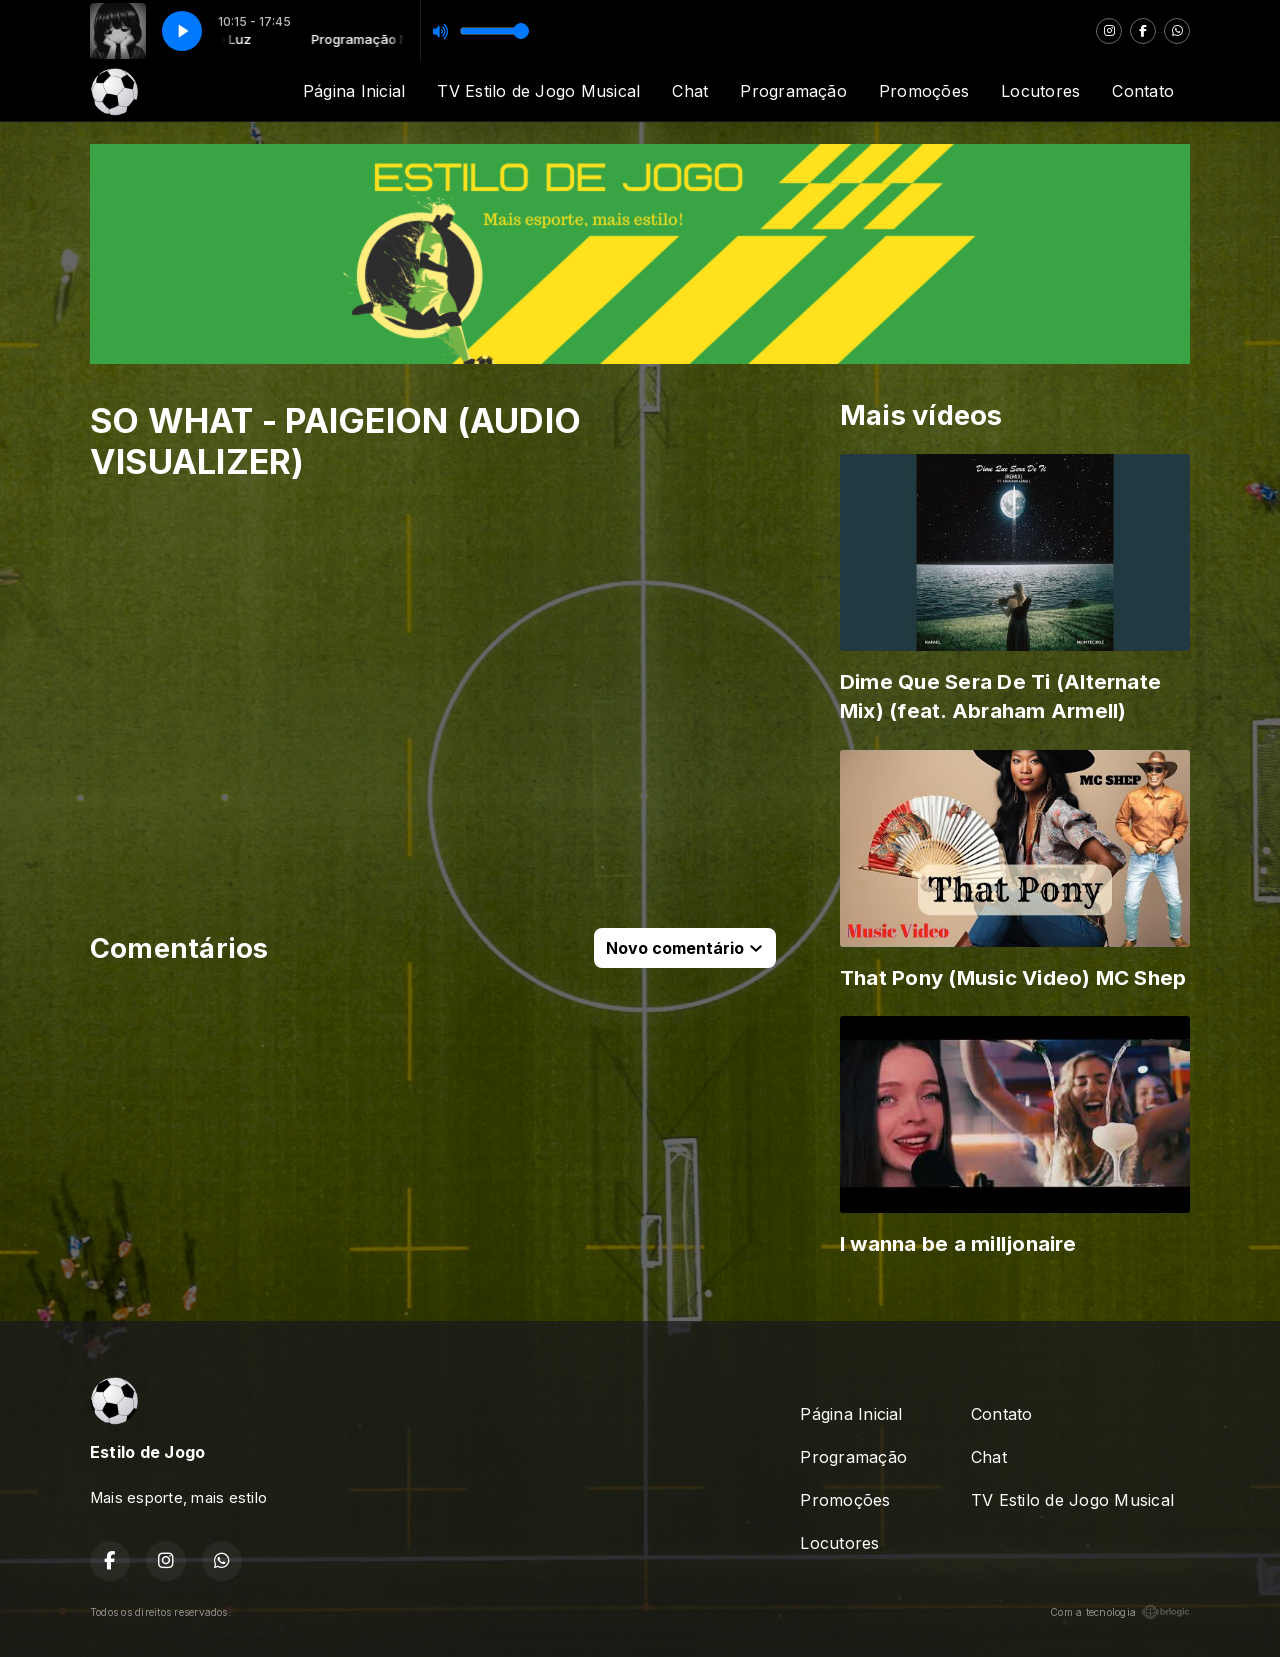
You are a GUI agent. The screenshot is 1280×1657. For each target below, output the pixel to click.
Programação (793, 91)
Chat (690, 91)
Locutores (1040, 91)
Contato (1143, 91)
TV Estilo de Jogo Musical (538, 91)
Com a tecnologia (1120, 1612)
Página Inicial (354, 91)
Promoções (924, 91)
